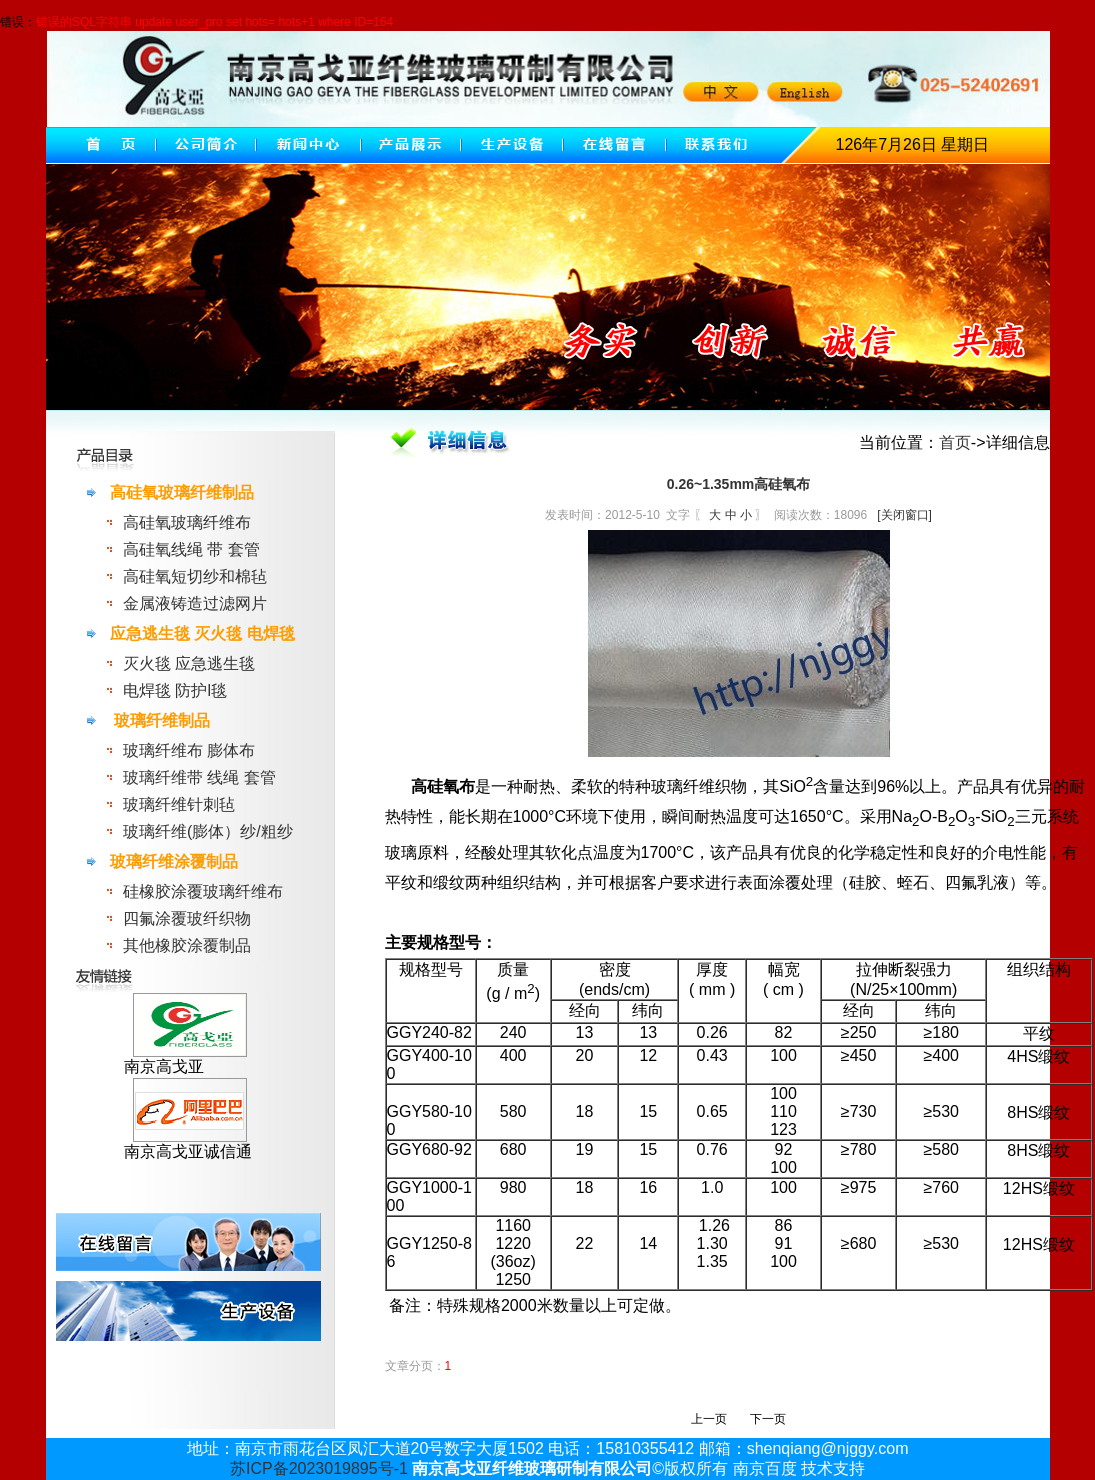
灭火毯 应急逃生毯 (189, 663)
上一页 (709, 1419)
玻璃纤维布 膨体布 (189, 750)
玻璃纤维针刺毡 (179, 804)
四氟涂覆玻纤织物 (187, 918)
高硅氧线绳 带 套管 (191, 549)
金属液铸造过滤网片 (195, 603)
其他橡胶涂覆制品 (187, 945)
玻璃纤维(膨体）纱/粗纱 (208, 831)
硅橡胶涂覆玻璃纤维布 (203, 891)
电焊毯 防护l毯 (175, 690)
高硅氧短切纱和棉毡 (195, 576)
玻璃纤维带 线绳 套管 (199, 777)
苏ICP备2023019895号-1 (319, 1468)
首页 (955, 442)
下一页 (768, 1419)
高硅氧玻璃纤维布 (187, 522)
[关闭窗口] (904, 515)
